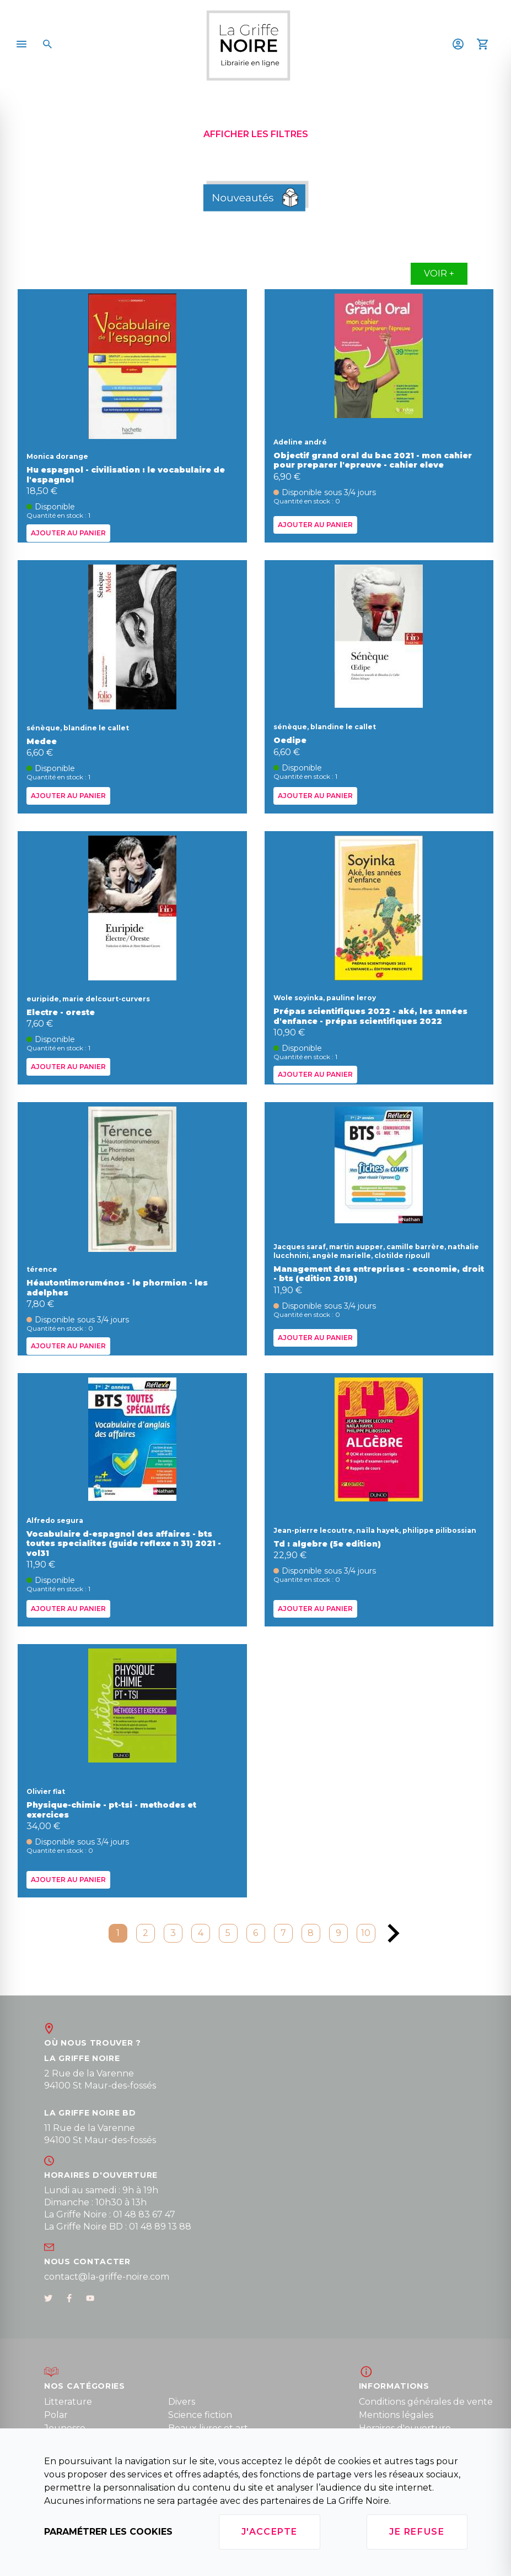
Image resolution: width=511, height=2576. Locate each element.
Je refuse (416, 2531)
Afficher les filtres (255, 134)
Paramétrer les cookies (108, 2531)
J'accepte (269, 2531)
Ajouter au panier (68, 533)
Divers (181, 2401)
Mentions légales (396, 2415)
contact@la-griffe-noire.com (106, 2276)
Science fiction (200, 2415)
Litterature (68, 2401)
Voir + (439, 273)
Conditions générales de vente (426, 2401)
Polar (56, 2415)
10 (365, 1933)
